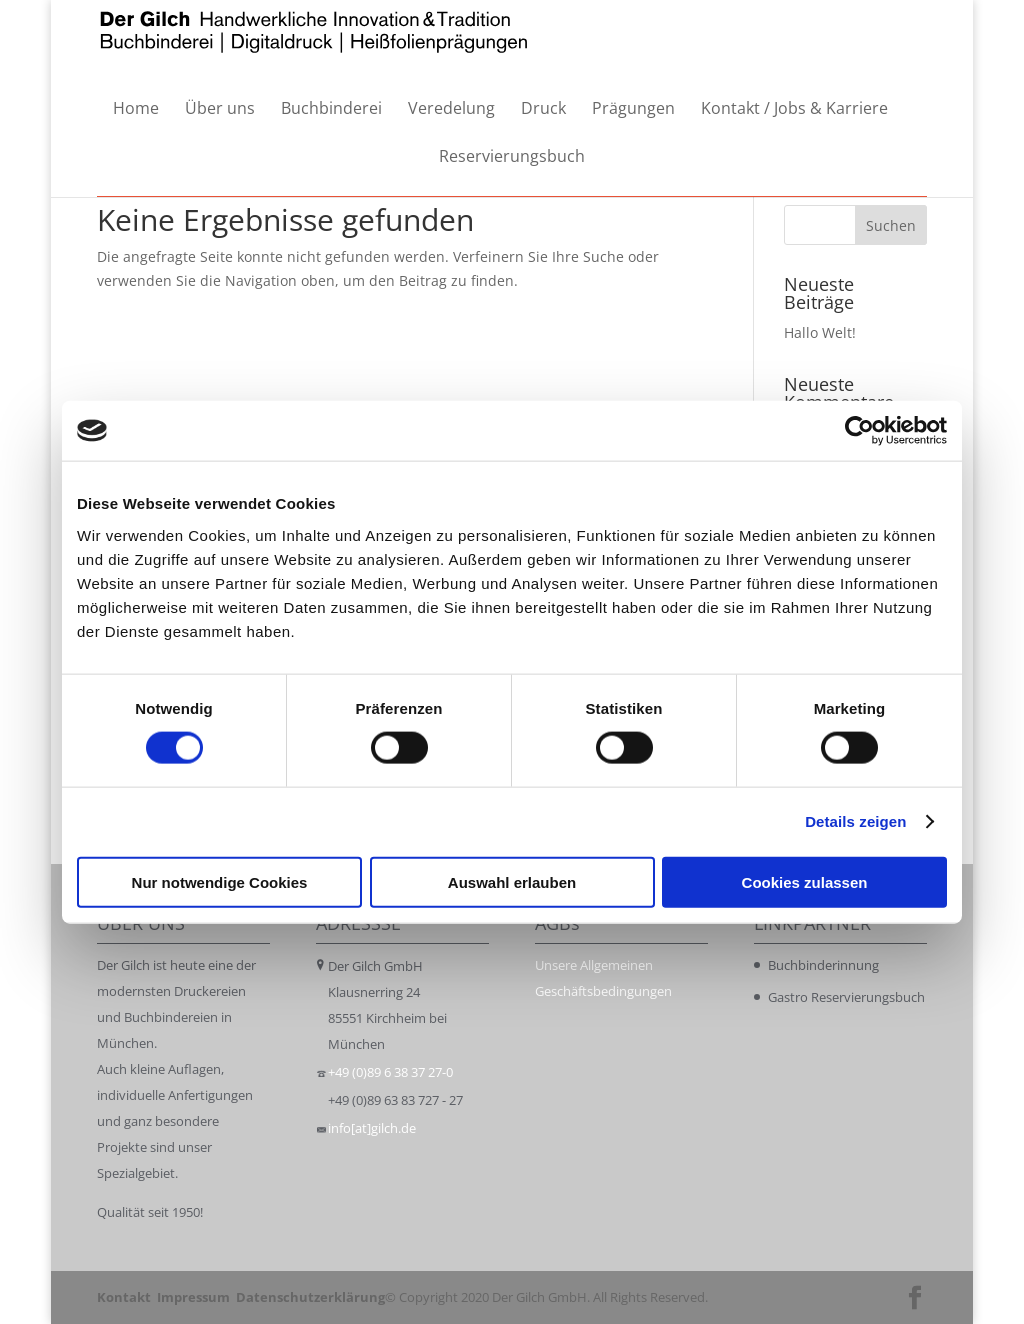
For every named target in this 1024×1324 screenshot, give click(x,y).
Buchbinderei (331, 109)
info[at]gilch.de (372, 1128)
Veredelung (451, 109)
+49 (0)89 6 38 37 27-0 (390, 1072)
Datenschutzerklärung (310, 1297)
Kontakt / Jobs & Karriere (794, 109)
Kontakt (124, 1297)
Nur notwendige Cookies (220, 881)
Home (136, 109)
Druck (543, 109)
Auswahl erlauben (512, 881)
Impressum (193, 1297)
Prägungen (633, 109)
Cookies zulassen (805, 881)
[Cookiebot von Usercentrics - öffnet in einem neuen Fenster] (859, 431)
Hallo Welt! (820, 332)
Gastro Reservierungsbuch (846, 997)
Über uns (220, 109)
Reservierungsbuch (512, 157)
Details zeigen (855, 821)
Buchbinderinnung (823, 965)
